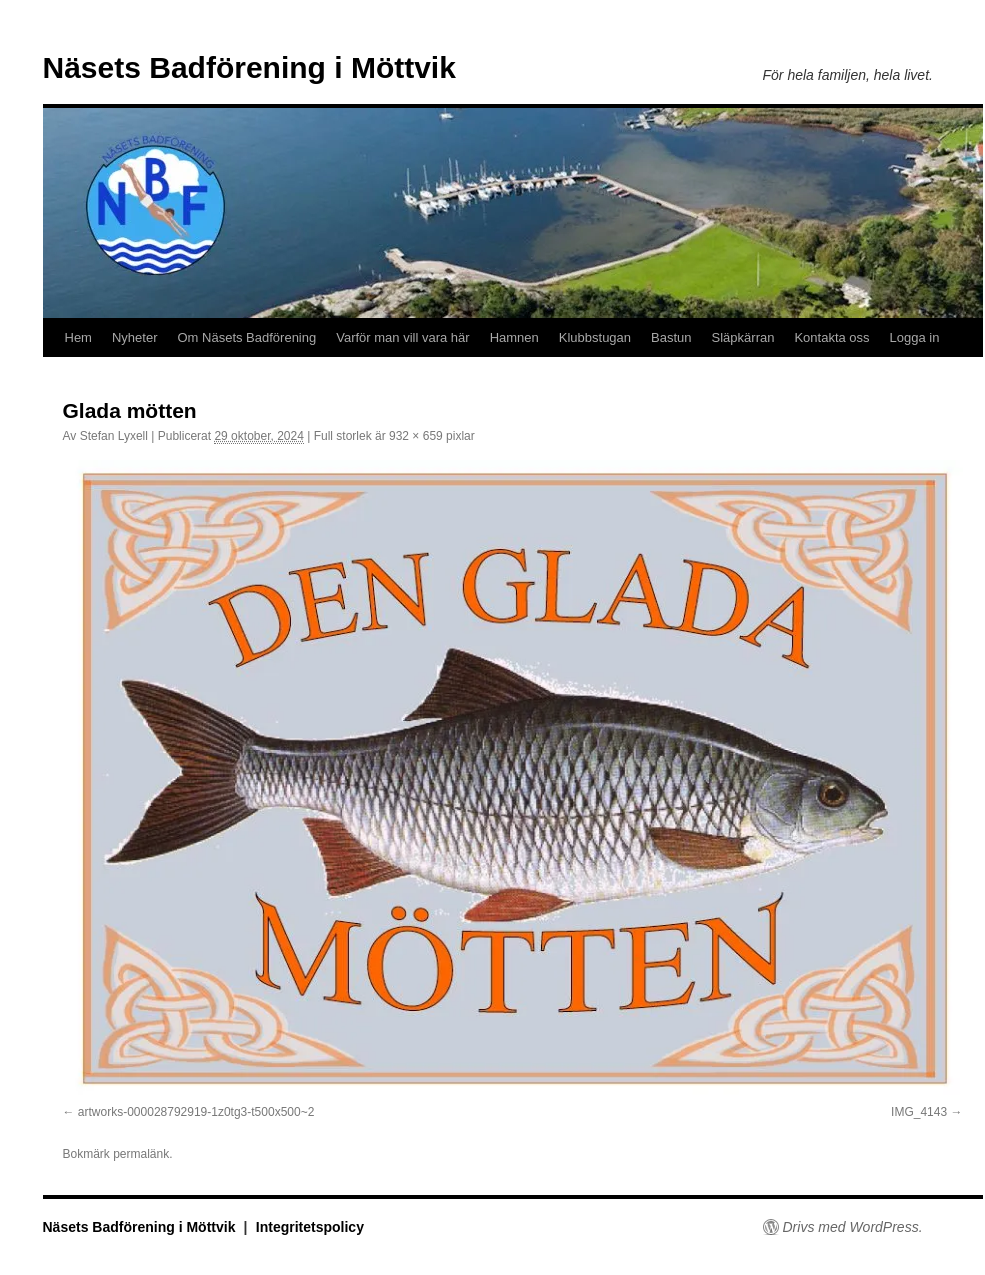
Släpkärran (743, 337)
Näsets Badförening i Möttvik (249, 67)
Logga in (915, 337)
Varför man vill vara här (402, 337)
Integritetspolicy (310, 1227)
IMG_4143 (919, 1112)
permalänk (141, 1154)
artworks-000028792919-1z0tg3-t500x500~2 (196, 1112)
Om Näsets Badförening (246, 337)
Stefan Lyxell (114, 436)
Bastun (671, 337)
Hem (78, 337)
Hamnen (514, 337)
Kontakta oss (831, 337)
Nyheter (135, 337)
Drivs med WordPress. (853, 1227)
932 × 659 (416, 436)
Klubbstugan (595, 337)
